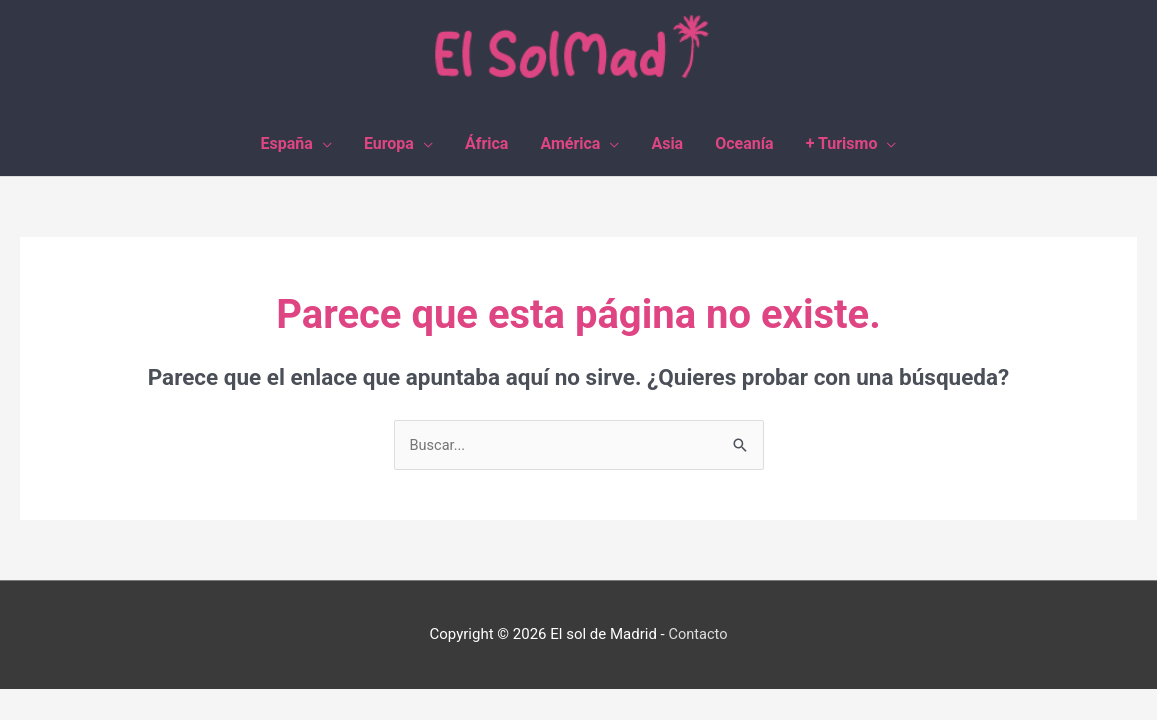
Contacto (698, 636)
